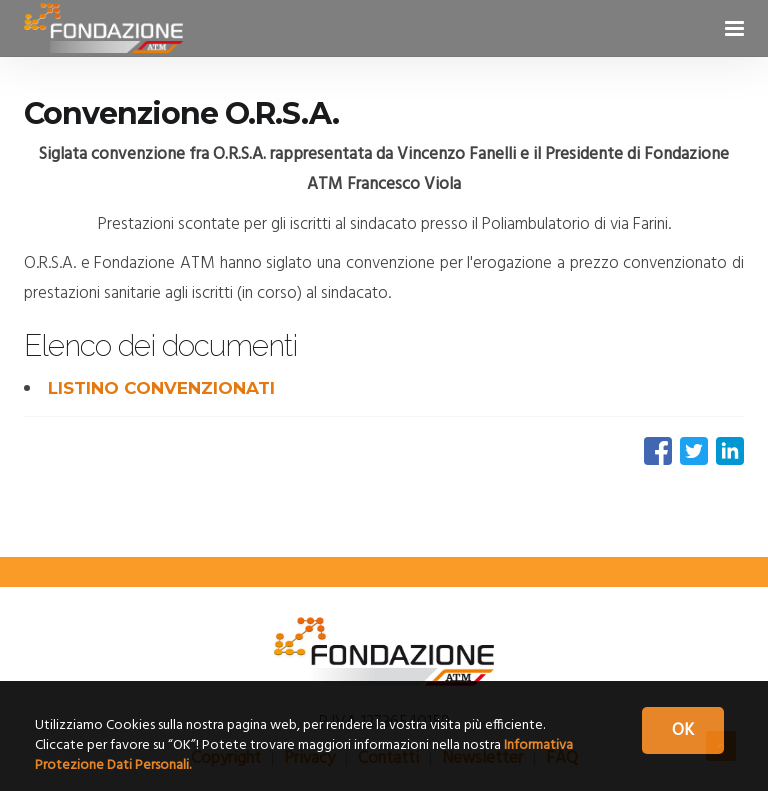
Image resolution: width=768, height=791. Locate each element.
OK (683, 730)
